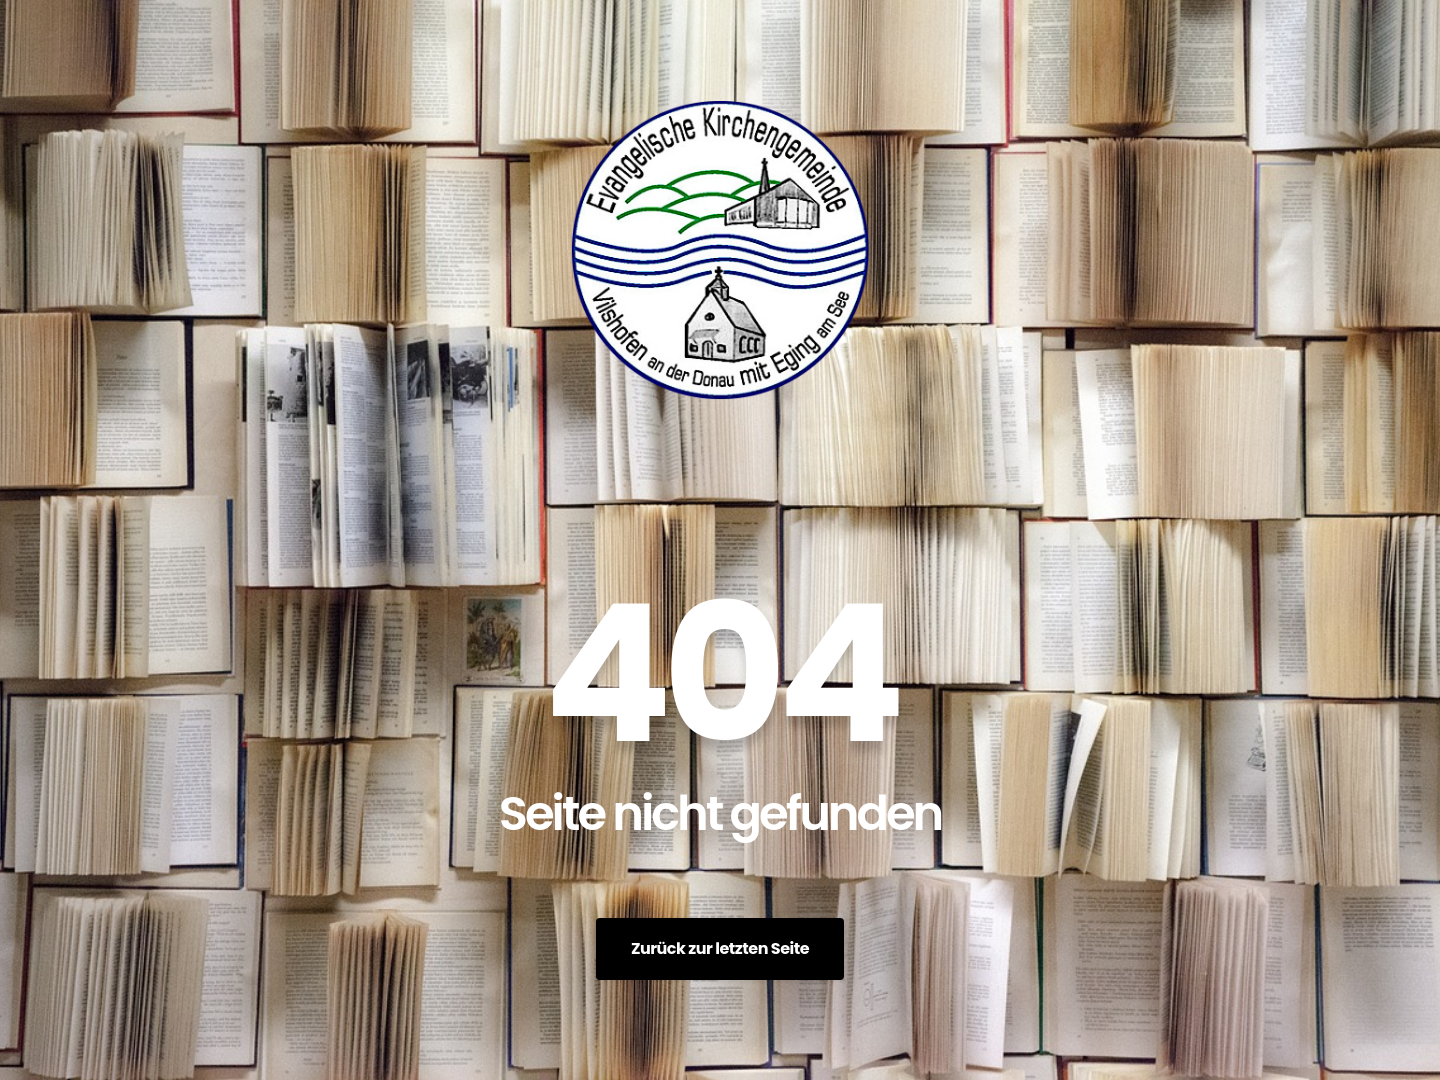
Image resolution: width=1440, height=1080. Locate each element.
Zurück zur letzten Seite (720, 948)
